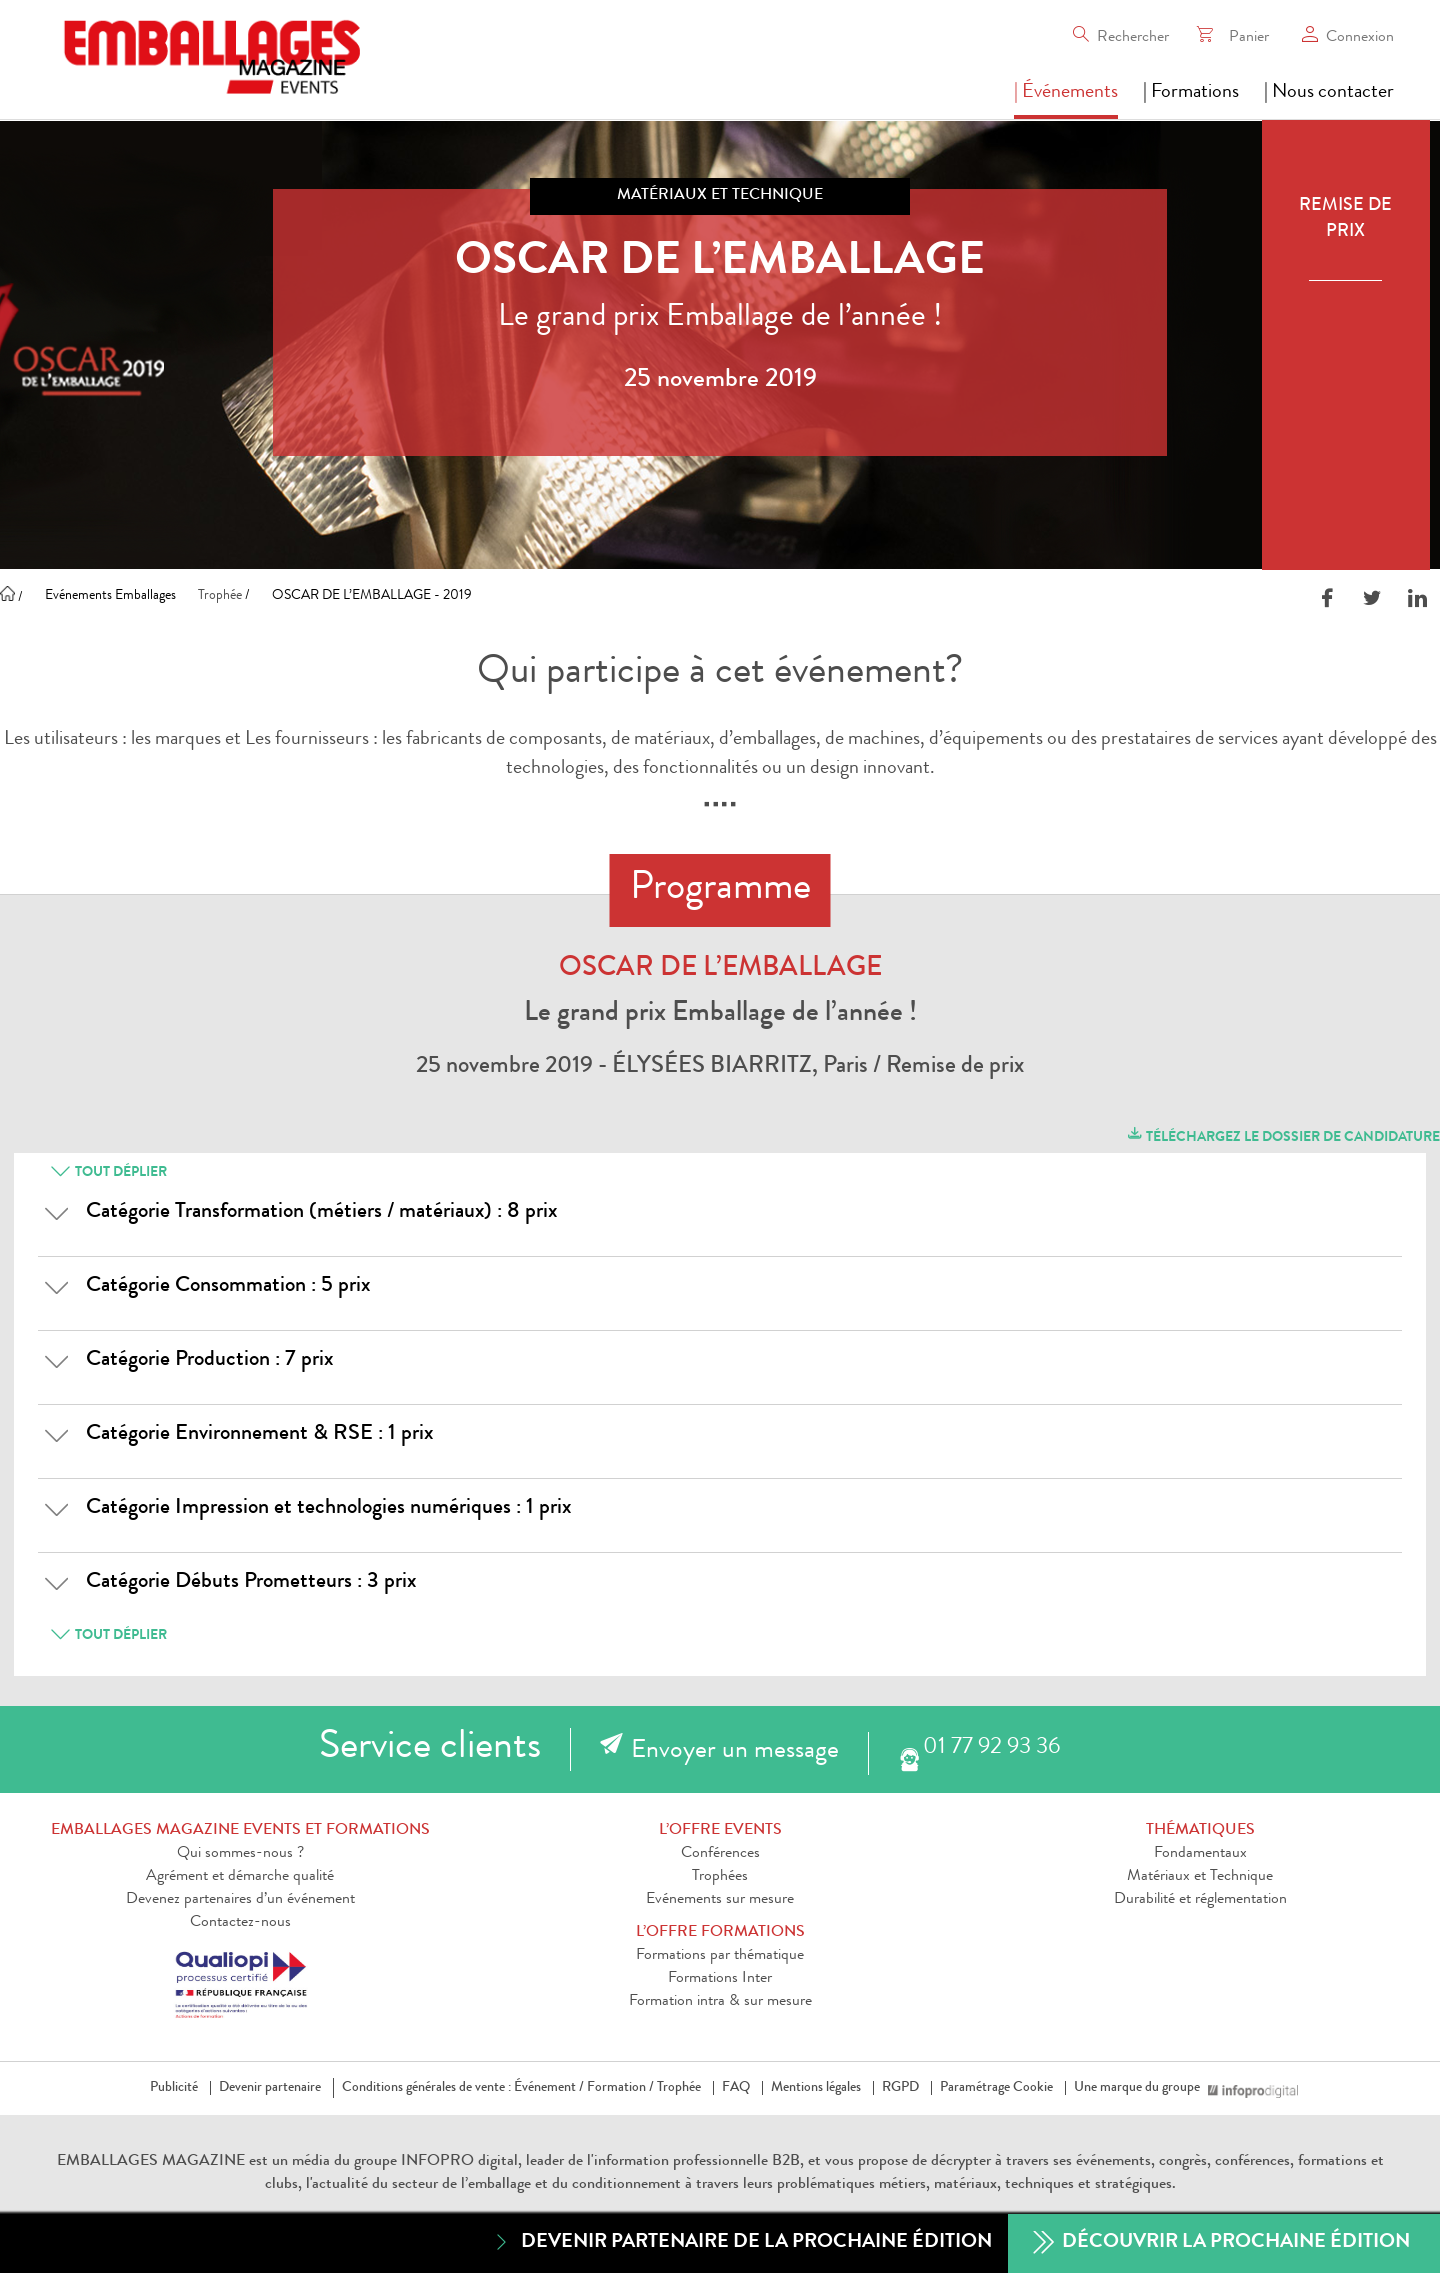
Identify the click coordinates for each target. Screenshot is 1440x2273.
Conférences (720, 1854)
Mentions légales (816, 2088)
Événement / (549, 2088)
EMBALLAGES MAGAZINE (151, 2162)
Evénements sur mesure (720, 1900)
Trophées (720, 1877)
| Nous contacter (1329, 93)
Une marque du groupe (1141, 2088)
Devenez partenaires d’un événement (240, 1900)
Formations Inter (720, 1979)
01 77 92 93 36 (991, 1748)
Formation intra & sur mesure (720, 2002)
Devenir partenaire (270, 2088)
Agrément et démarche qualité (240, 1877)
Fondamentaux (1200, 1854)
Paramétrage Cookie (996, 2088)
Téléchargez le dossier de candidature (1282, 1134)
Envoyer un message (735, 1752)
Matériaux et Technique (1200, 1877)
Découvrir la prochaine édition (1221, 2243)
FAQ (736, 2088)
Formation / (620, 2088)
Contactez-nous (240, 1923)
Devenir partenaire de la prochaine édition (741, 2242)
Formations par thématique (720, 1956)
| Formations (1191, 93)
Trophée (679, 2088)
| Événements (1066, 93)
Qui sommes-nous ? (240, 1854)
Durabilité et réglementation (1200, 1900)
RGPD (900, 2088)
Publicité (174, 2088)
